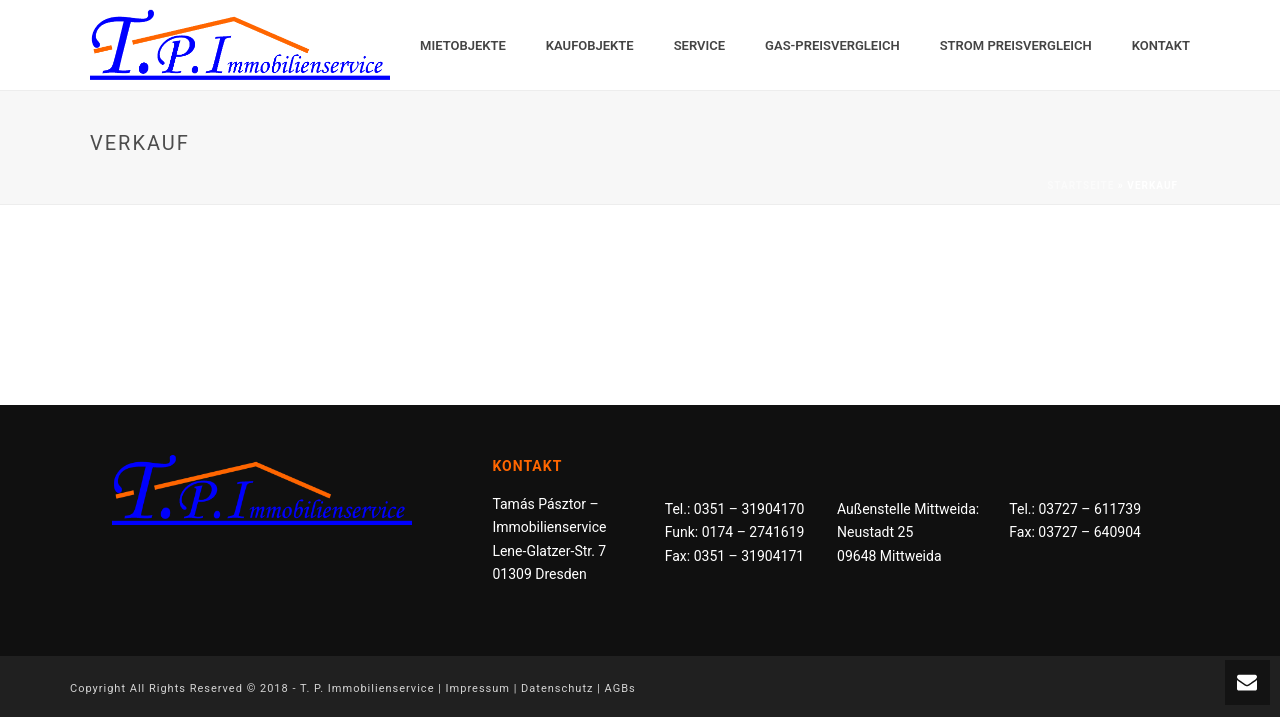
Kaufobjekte (590, 45)
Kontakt (1161, 45)
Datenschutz (557, 688)
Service (699, 45)
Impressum (478, 688)
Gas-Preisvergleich (832, 45)
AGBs (620, 688)
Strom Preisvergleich (1016, 45)
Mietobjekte (463, 45)
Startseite (1080, 185)
